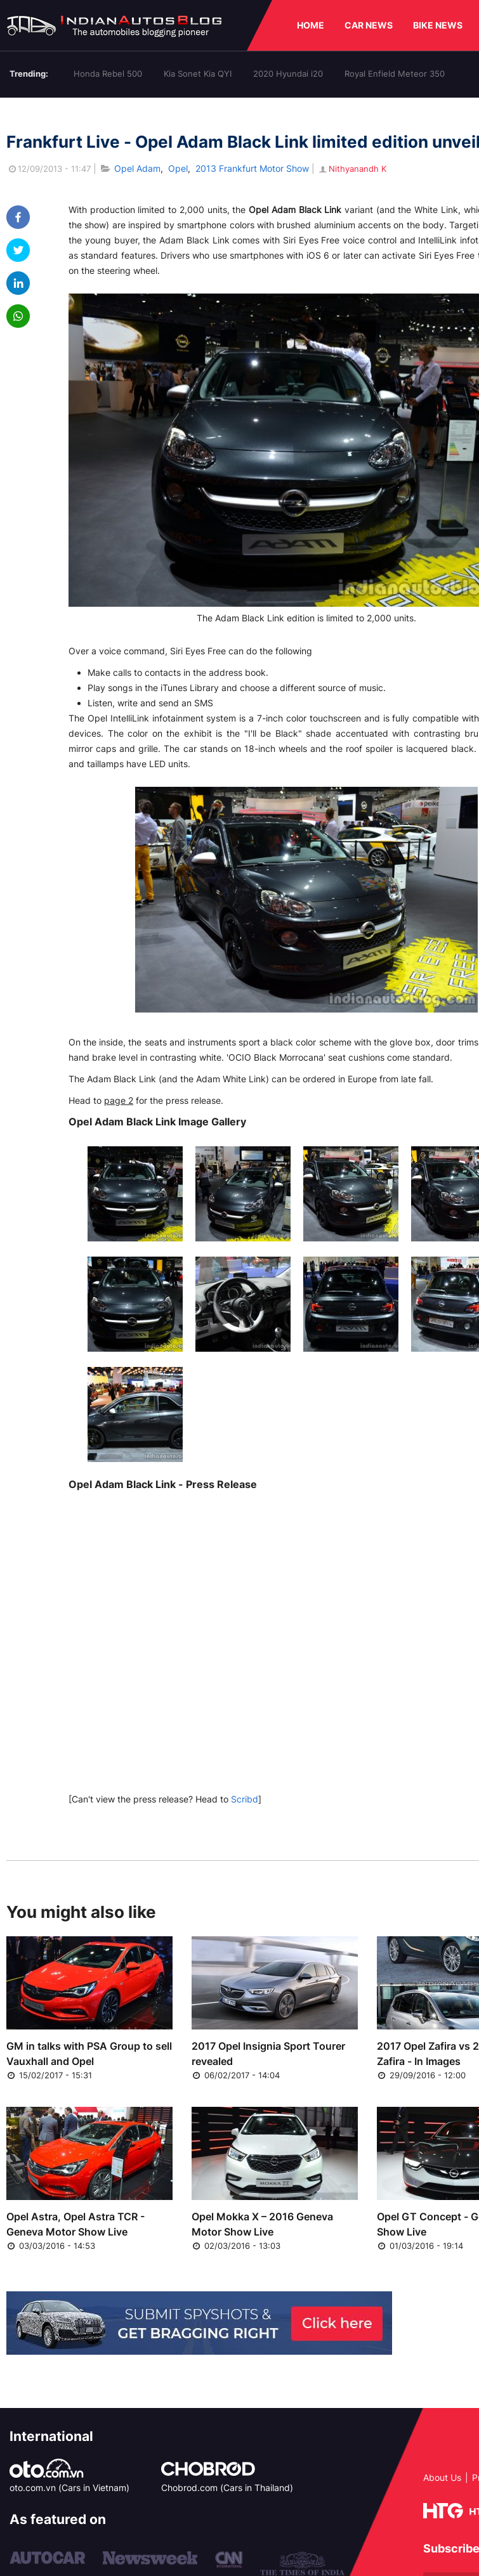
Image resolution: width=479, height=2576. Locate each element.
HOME (310, 25)
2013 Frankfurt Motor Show (252, 168)
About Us (442, 2477)
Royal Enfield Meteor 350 (394, 73)
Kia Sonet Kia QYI (198, 73)
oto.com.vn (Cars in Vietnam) (69, 2487)
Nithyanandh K (351, 169)
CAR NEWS (368, 25)
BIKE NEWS (438, 25)
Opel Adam (137, 168)
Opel (178, 168)
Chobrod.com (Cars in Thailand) (227, 2487)
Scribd (244, 1799)
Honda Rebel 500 (108, 73)
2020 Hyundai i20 (288, 73)
